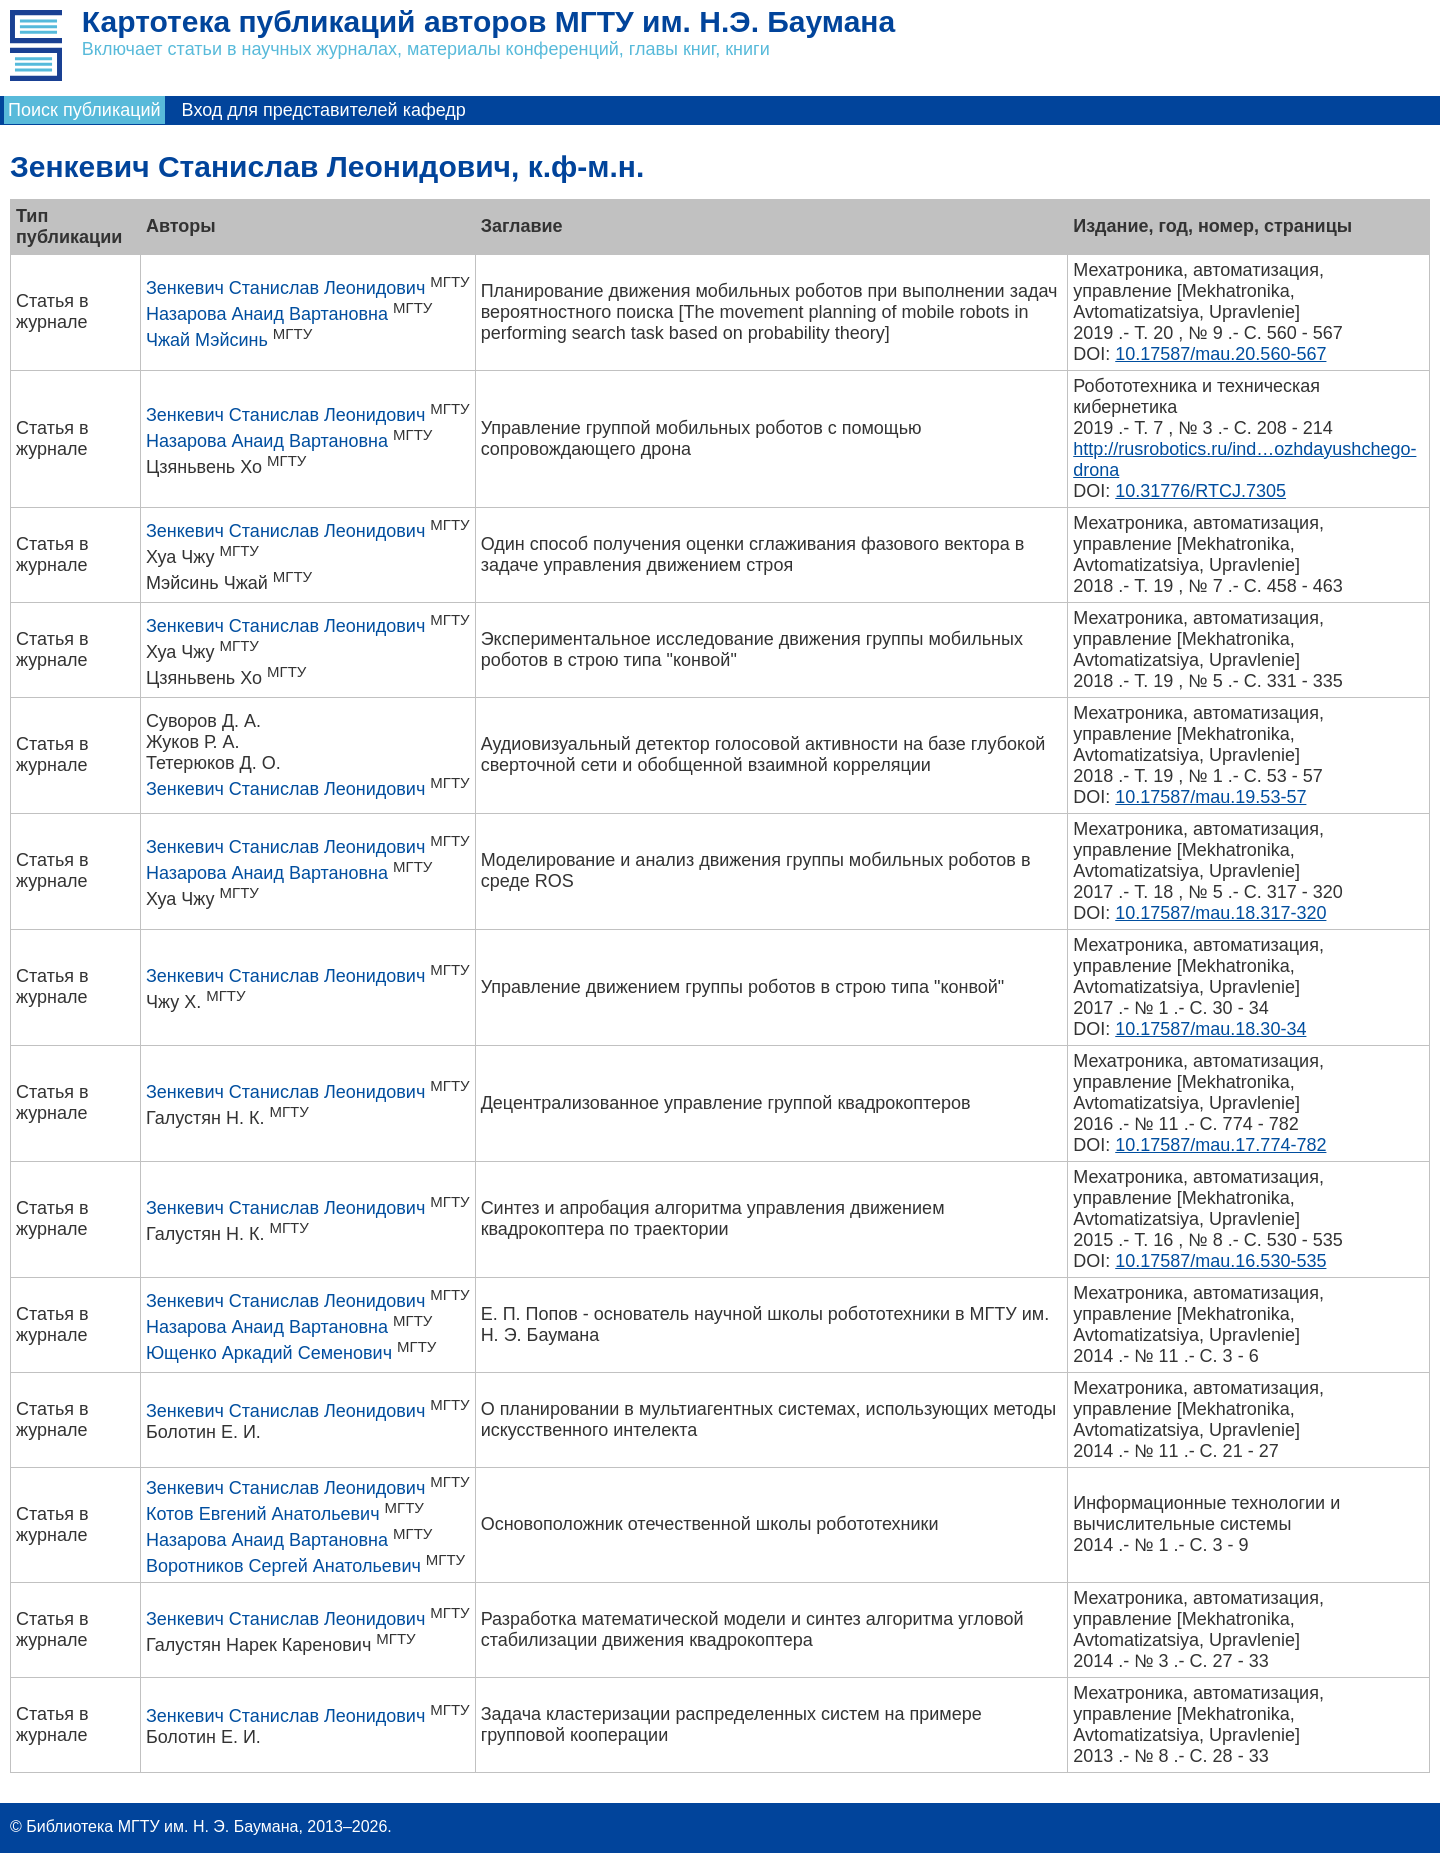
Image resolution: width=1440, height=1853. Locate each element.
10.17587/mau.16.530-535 (1220, 1261)
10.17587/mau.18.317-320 (1220, 913)
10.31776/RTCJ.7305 (1200, 491)
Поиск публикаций (84, 110)
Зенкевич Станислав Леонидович (285, 288)
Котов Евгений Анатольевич (263, 1514)
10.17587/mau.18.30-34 (1210, 1029)
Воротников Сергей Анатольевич (283, 1566)
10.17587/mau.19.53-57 (1210, 797)
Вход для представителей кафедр (324, 110)
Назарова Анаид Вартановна (267, 314)
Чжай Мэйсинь (207, 340)
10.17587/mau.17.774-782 (1220, 1145)
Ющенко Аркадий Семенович (269, 1353)
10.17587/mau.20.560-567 (1220, 354)
